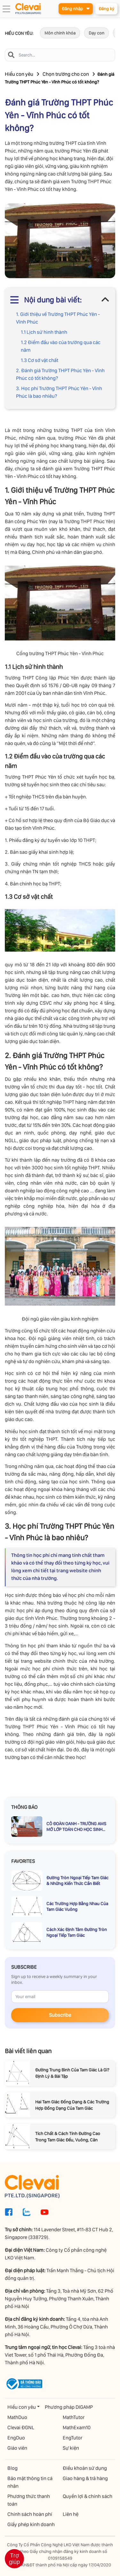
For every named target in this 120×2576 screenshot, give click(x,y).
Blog (12, 2468)
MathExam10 (77, 2427)
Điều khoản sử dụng (85, 2468)
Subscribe (60, 2015)
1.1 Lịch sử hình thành (44, 332)
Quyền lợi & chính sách (87, 2496)
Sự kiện (71, 2448)
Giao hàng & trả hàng (85, 2478)
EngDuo (16, 2438)
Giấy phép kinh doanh (31, 2524)
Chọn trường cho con (66, 74)
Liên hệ (70, 2514)
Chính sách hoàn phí (29, 2514)
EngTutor (72, 2438)
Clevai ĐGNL (20, 2427)
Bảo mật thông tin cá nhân (29, 2482)
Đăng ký (106, 8)
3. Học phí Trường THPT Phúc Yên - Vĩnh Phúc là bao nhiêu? (59, 392)
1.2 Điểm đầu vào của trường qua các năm (60, 346)
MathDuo (17, 2417)
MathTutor (73, 2417)
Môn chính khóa (60, 32)
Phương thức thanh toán (28, 2500)
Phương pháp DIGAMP (69, 2407)
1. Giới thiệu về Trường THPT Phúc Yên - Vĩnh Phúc (58, 318)
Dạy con (96, 32)
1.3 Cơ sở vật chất (39, 360)
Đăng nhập (76, 8)
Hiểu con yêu (19, 74)
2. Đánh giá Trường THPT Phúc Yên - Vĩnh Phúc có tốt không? (60, 374)
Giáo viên (17, 2448)
